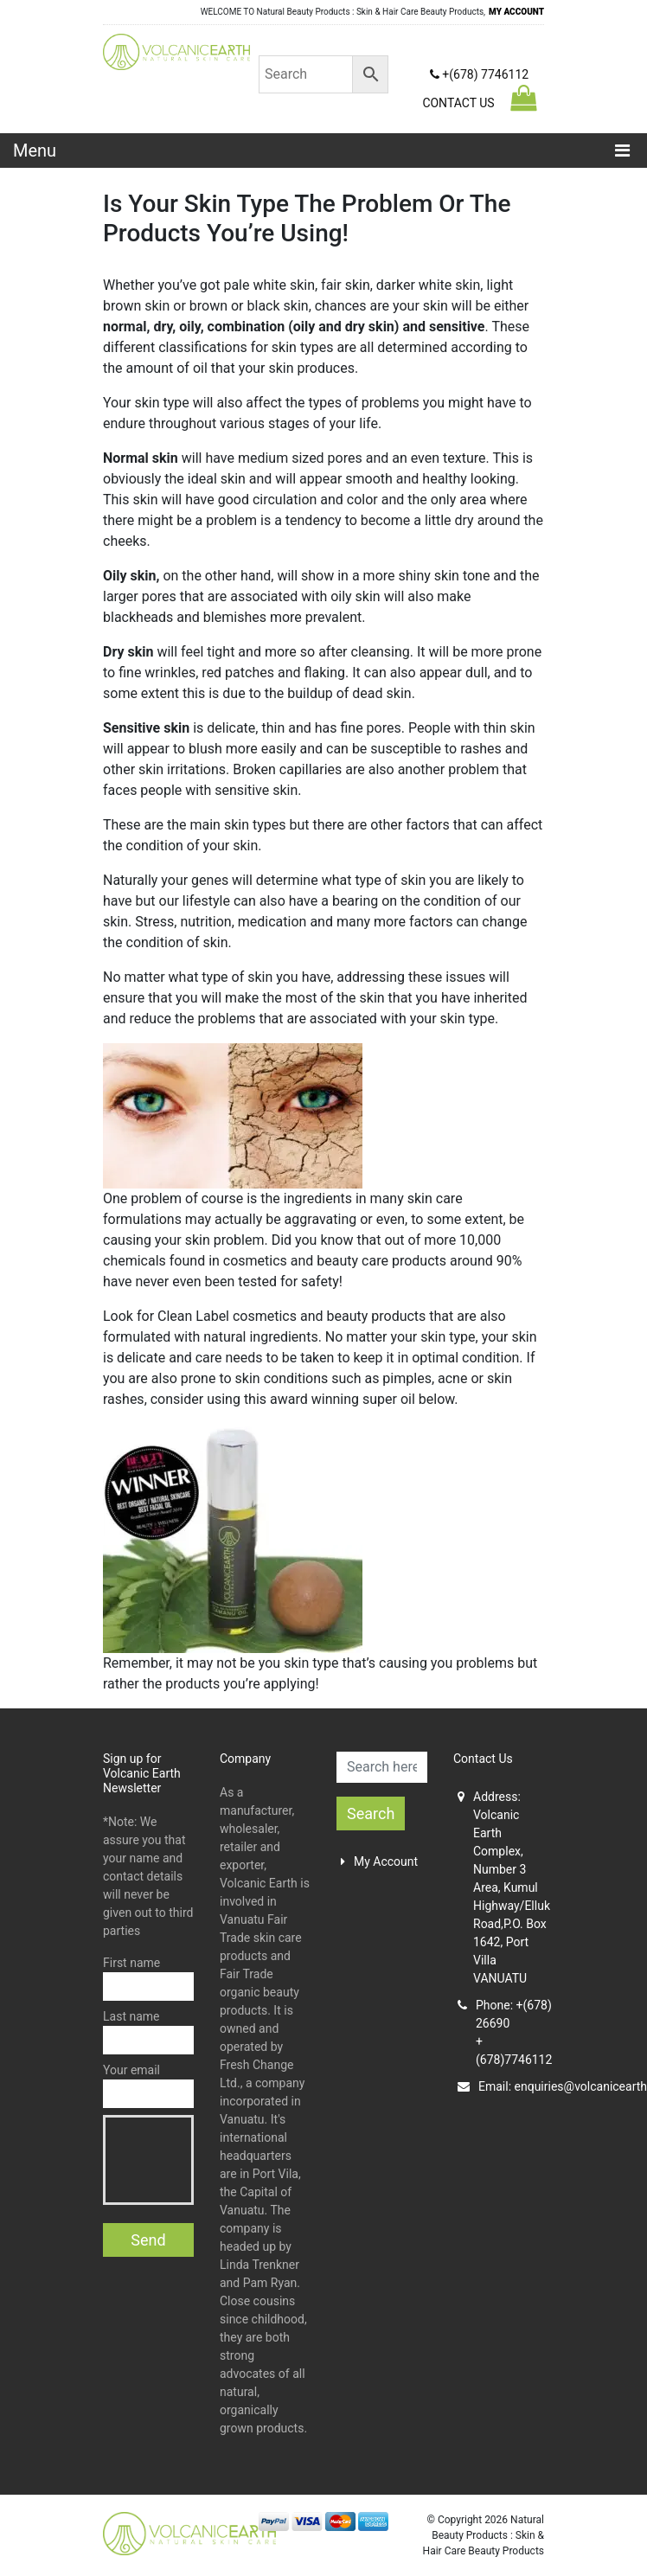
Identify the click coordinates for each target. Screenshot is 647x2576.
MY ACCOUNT (516, 11)
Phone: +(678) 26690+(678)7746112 (501, 2032)
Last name (148, 2031)
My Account (379, 1861)
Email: (501, 2087)
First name (148, 1978)
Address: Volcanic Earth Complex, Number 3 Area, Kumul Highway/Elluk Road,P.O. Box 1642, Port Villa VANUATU (501, 1887)
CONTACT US (458, 103)
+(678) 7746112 (479, 74)
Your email (148, 2085)
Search (370, 1813)
